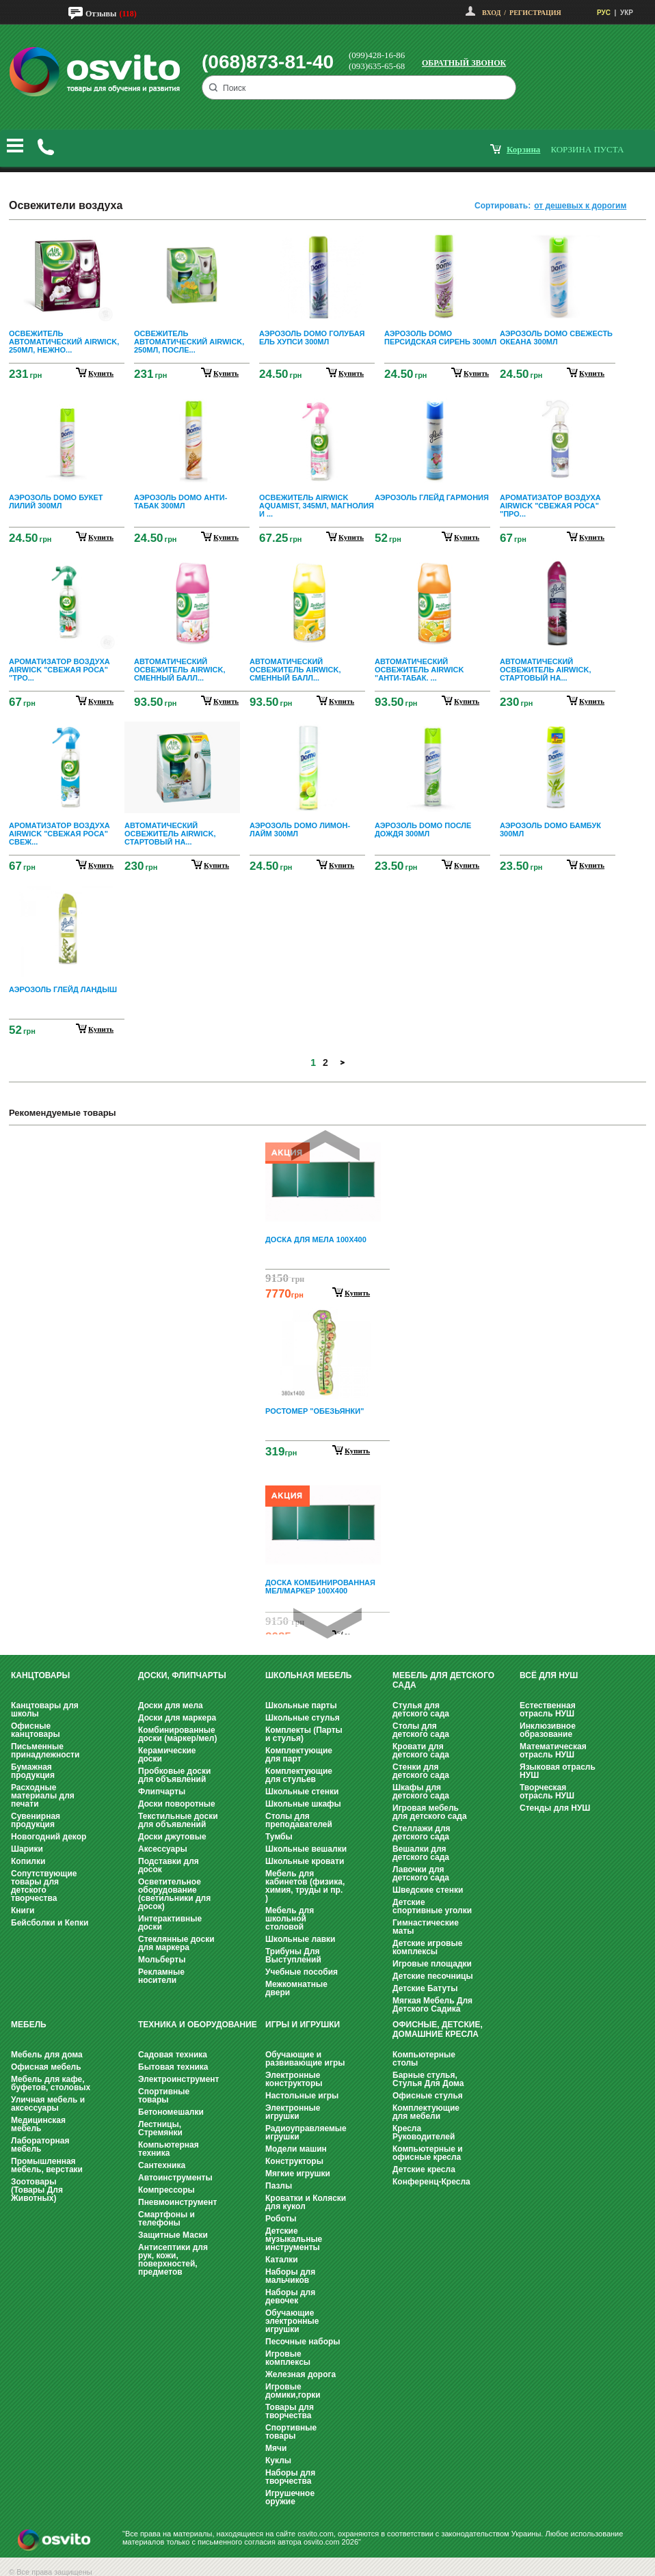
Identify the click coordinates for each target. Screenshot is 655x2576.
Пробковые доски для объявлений (174, 1775)
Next (327, 1623)
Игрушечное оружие (290, 2497)
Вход (491, 12)
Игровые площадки (432, 1964)
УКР (626, 12)
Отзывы (100, 13)
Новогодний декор (48, 1836)
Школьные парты (301, 1705)
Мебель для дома (47, 2054)
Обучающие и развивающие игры (305, 2059)
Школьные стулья (302, 1718)
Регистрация (535, 12)
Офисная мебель (46, 2067)
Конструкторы (294, 2161)
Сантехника (161, 2165)
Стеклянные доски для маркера (176, 1943)
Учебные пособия (301, 1972)
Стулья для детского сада (420, 1709)
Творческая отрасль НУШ (547, 1791)
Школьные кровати (304, 1861)
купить (100, 373)
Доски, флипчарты (182, 1675)
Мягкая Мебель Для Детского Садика (432, 2005)
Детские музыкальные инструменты (293, 2239)
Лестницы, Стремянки (160, 2128)
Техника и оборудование (197, 2024)
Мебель (28, 2024)
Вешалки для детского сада (420, 1853)
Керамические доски (167, 1755)
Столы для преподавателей (298, 1820)
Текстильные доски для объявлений (178, 1820)
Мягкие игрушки (297, 2173)
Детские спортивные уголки (432, 1906)
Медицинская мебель (38, 2124)
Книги (22, 1910)
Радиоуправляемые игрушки (306, 2132)
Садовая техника (172, 2054)
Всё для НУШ (549, 1675)
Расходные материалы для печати (43, 1796)
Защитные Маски (173, 2235)
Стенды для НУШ (555, 1808)
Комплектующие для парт (298, 1755)
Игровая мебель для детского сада (429, 1812)
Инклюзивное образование (548, 1730)
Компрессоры (166, 2190)
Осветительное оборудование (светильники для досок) (174, 1894)
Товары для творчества (289, 2411)
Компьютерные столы (423, 2059)
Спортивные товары (163, 2096)
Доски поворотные (176, 1804)
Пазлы (278, 2186)
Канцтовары (40, 1675)
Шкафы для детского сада (420, 1791)
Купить (357, 1293)
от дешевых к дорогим (580, 205)
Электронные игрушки (292, 2112)
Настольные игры (301, 2095)
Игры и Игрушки (302, 2024)
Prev (325, 1145)
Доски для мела (170, 1705)
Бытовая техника (173, 2067)
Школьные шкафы (303, 1804)
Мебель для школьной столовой (289, 1919)
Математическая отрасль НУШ (553, 1750)
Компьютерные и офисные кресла (427, 2153)
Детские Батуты (424, 1988)
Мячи (275, 2448)
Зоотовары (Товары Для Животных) (37, 2190)
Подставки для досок (168, 1865)
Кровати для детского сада (420, 1750)
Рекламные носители (161, 1976)
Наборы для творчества (290, 2477)
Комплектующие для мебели (425, 2112)
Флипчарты (161, 1791)
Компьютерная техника (168, 2149)
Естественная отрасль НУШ (548, 1709)
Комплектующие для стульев (298, 1775)
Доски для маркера (177, 1718)
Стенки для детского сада (420, 1771)
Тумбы (279, 1836)
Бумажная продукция (33, 1771)
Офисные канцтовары (35, 1730)
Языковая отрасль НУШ (558, 1771)
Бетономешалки (171, 2112)
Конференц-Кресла (431, 2182)
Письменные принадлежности (45, 1750)
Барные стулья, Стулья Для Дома (428, 2079)
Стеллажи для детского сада (421, 1832)
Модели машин (296, 2149)
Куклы (278, 2460)
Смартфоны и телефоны (166, 2219)
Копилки (28, 1861)
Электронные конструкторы (293, 2079)
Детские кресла (423, 2169)
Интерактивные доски (170, 1923)
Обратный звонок (464, 63)
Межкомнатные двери (296, 1988)
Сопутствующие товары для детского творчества (44, 1886)
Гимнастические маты (425, 1927)
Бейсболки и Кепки (49, 1923)
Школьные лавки (300, 1939)
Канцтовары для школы (45, 1709)
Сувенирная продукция (35, 1820)
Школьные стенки (301, 1791)
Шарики (27, 1849)
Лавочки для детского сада (420, 1873)
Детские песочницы (432, 1976)
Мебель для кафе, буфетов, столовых (50, 2083)
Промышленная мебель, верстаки (47, 2165)
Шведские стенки (427, 1890)
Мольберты (161, 1959)
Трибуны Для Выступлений (293, 1955)
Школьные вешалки (306, 1849)
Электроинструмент (178, 2079)
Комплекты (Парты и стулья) (304, 1734)
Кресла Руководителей (423, 2132)
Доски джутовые (172, 1836)
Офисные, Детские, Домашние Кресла (437, 2029)
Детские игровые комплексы (427, 1947)
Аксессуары (162, 1849)
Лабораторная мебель (40, 2145)
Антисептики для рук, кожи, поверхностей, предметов (173, 2260)
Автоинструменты (175, 2177)
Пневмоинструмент (177, 2202)
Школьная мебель (308, 1675)
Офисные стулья (427, 2095)
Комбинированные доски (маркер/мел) (177, 1734)
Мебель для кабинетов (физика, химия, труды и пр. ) (305, 1886)
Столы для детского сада (420, 1730)
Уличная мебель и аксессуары (48, 2104)
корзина (523, 149)
